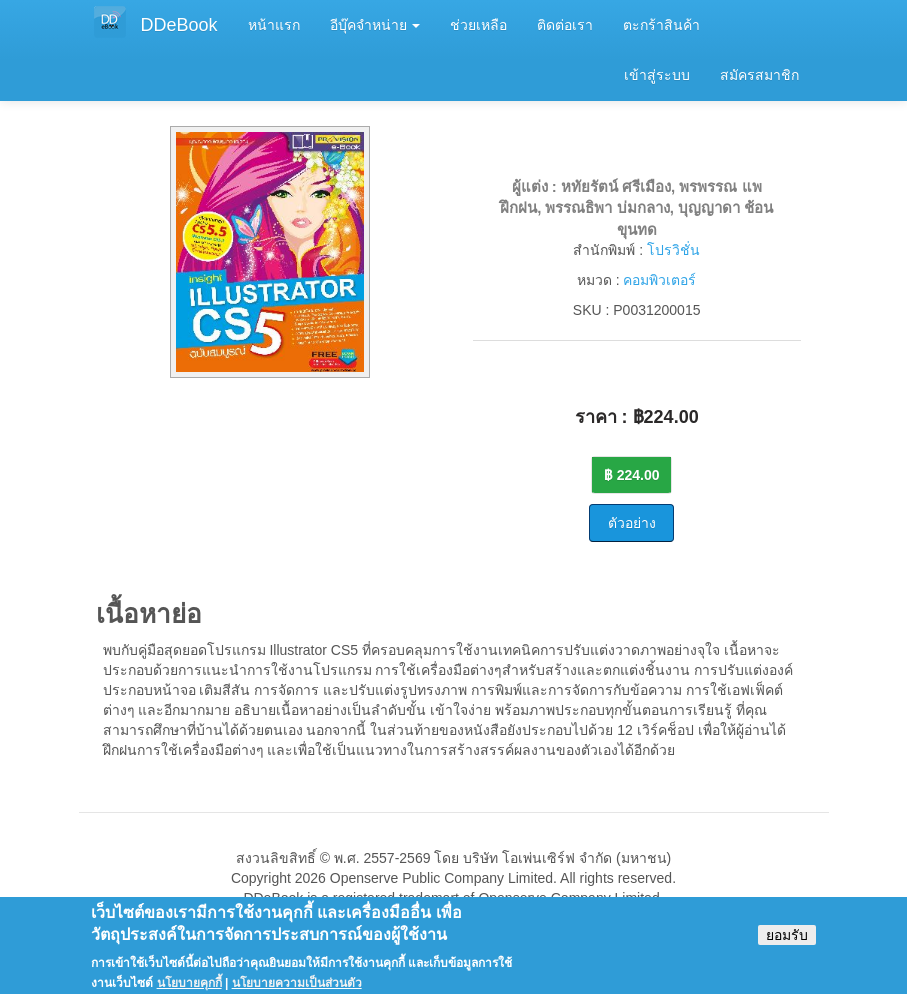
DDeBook (179, 25)
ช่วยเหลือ (478, 25)
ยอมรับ (787, 942)
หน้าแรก (274, 25)
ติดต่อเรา (565, 25)
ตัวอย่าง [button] (632, 523)
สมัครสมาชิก (759, 75)
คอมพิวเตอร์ (659, 280)
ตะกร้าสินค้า (661, 25)
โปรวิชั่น (673, 250)
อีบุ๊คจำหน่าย (375, 25)
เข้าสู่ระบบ (657, 75)
